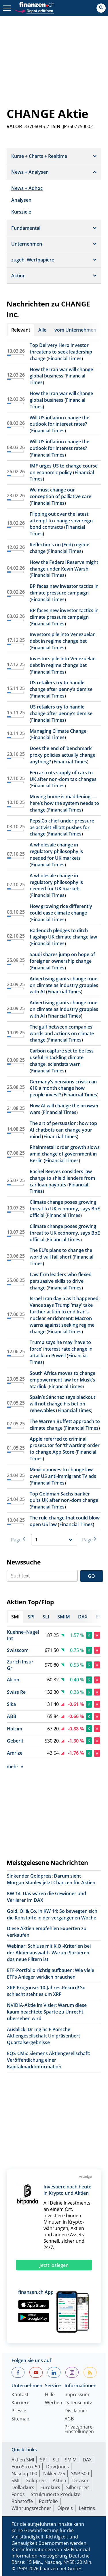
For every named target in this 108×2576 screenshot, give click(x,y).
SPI (43, 2460)
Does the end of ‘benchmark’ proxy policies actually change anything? (62, 755)
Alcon (13, 1679)
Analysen (21, 200)
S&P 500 (80, 2473)
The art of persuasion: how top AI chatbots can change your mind (63, 1130)
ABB (11, 1716)
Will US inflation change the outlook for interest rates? (59, 420)
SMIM (71, 2460)
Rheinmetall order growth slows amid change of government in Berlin (65, 1154)
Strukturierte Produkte (55, 2494)
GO (91, 1576)
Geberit (15, 1741)
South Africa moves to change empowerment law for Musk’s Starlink (62, 1380)
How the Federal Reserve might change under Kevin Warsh (64, 565)
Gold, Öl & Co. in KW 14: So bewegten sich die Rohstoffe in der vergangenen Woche (52, 1914)
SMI (15, 2480)
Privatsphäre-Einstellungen (79, 2429)
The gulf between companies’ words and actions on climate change (62, 1033)
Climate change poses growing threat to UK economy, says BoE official (65, 1208)
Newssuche (24, 1562)
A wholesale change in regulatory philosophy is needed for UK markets (56, 851)
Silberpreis (78, 2487)
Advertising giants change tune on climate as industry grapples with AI (64, 985)
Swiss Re (16, 1692)
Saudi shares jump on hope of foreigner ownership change (62, 957)
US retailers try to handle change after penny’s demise (61, 685)
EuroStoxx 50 (26, 2466)
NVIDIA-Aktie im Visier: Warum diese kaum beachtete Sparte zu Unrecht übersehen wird (47, 2012)
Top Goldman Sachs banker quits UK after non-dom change (64, 1497)
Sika (11, 1704)
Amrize (14, 1753)
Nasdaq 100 (24, 2473)
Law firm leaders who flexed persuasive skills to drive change (61, 1281)
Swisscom (18, 1650)
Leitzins (87, 2508)
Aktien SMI (23, 2460)
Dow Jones (57, 2466)
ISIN (55, 126)
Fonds (18, 2494)
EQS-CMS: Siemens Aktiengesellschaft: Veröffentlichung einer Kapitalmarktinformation (48, 2060)
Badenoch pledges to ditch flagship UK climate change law (63, 933)
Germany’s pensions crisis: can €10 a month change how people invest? (63, 1088)
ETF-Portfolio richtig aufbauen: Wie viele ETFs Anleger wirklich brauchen (50, 1973)
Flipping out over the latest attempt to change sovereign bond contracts (61, 520)
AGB (69, 2419)
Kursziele (21, 212)
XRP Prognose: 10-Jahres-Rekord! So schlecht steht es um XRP (46, 1990)
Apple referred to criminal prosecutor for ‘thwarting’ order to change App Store (65, 1445)
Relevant (20, 330)
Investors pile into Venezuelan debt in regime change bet (63, 637)
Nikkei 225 (54, 2473)
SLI (56, 2460)
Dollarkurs (23, 2487)
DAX (87, 2460)
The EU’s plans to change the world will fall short (61, 1253)
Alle (42, 330)
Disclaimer (76, 2411)
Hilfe (50, 2395)
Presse (19, 2411)
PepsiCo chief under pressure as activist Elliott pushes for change (62, 827)
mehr (15, 1766)
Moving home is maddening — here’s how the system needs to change (64, 803)
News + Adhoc (27, 188)
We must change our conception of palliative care (60, 493)
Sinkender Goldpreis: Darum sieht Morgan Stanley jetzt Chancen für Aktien (51, 1879)
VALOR (14, 126)
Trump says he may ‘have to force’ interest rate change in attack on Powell (61, 1349)
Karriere (20, 2403)
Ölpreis (65, 2508)
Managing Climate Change (58, 731)
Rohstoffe (22, 2501)
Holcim (14, 1729)
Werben (53, 2403)
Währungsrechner (31, 2508)
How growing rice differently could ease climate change (61, 909)
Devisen (81, 2480)
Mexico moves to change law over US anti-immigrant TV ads (63, 1472)
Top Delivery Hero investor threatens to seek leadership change (61, 352)
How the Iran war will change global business (61, 372)
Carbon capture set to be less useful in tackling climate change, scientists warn (62, 1057)
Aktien (59, 2480)
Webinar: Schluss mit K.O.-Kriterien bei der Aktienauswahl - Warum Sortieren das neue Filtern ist (49, 1952)
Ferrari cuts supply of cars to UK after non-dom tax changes (63, 775)
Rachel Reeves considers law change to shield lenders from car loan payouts (62, 1178)
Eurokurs (50, 2487)
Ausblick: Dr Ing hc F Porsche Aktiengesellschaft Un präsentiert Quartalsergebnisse (43, 2036)
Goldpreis (36, 2480)
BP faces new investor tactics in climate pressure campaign (64, 589)
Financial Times (65, 358)
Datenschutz (78, 2403)
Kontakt (20, 2395)
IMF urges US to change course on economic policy (64, 469)
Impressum (77, 2395)
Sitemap (20, 2419)
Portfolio (48, 2501)
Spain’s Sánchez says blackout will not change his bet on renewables (62, 1404)
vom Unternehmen (75, 330)
